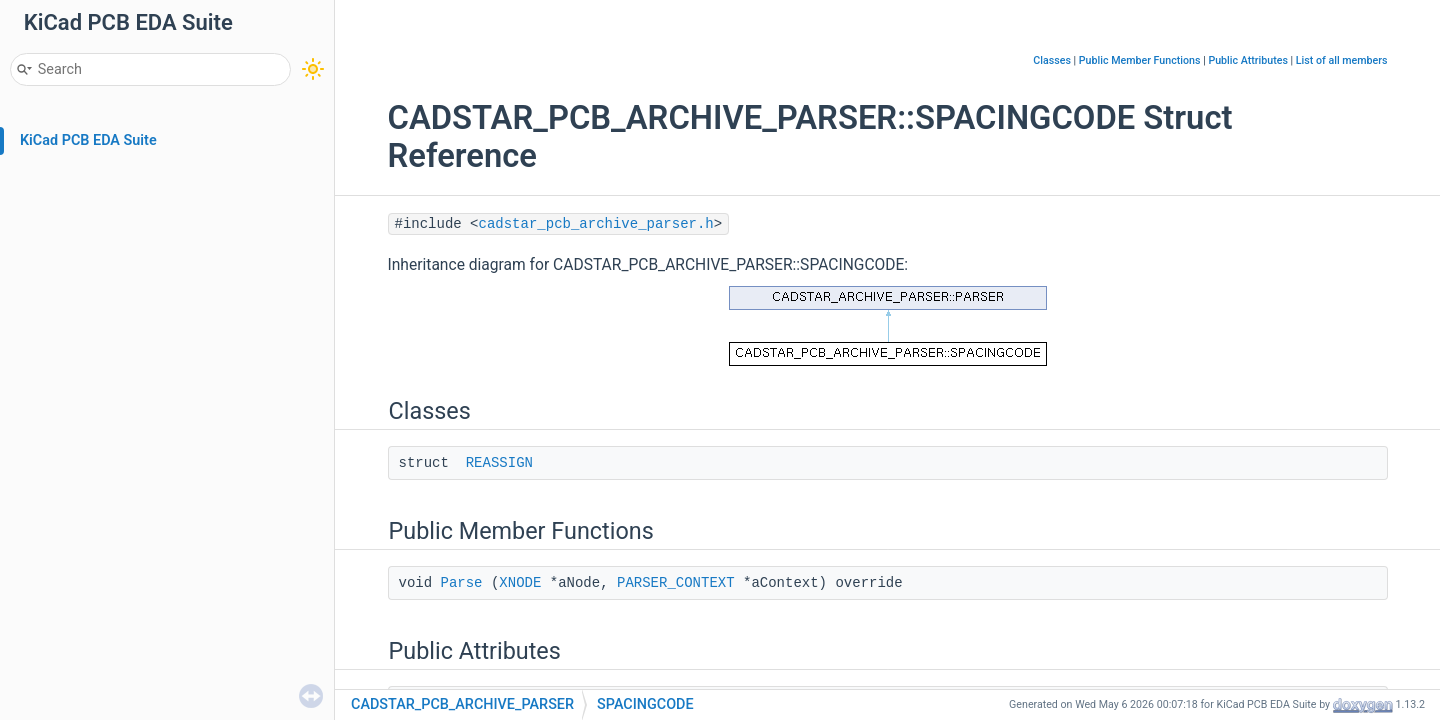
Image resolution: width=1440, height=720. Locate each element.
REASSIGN (499, 463)
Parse (462, 583)
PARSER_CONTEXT (676, 583)
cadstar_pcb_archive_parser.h (596, 224)
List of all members (1342, 60)
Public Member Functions (1140, 60)
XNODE (520, 583)
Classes (1052, 60)
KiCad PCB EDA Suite (88, 140)
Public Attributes (1248, 60)
